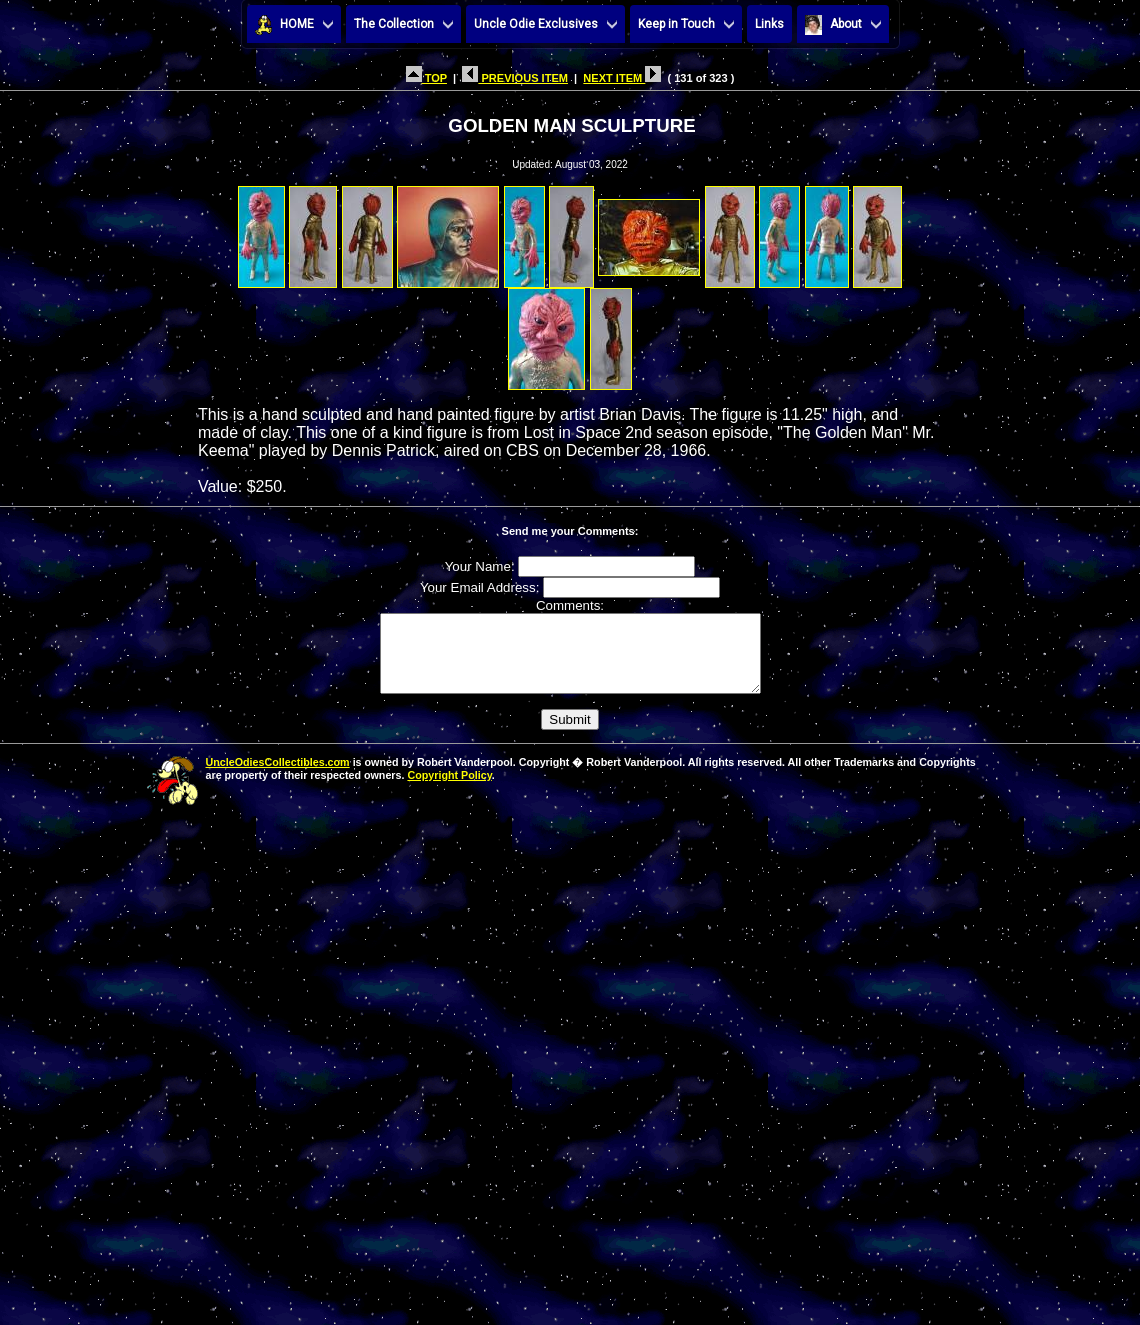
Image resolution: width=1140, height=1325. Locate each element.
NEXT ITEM (622, 78)
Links (769, 24)
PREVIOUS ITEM (515, 78)
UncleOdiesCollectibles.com (278, 777)
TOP (426, 78)
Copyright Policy (449, 790)
